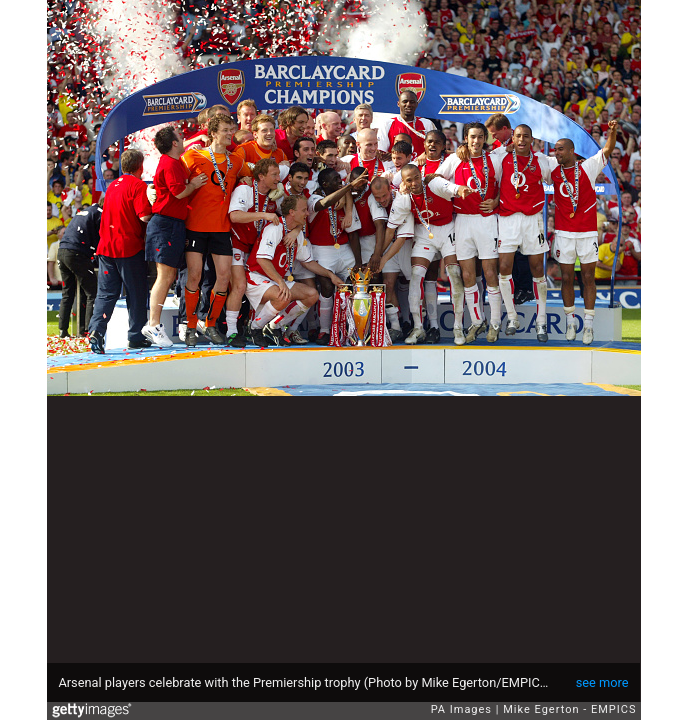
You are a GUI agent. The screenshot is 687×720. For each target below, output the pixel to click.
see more (602, 682)
